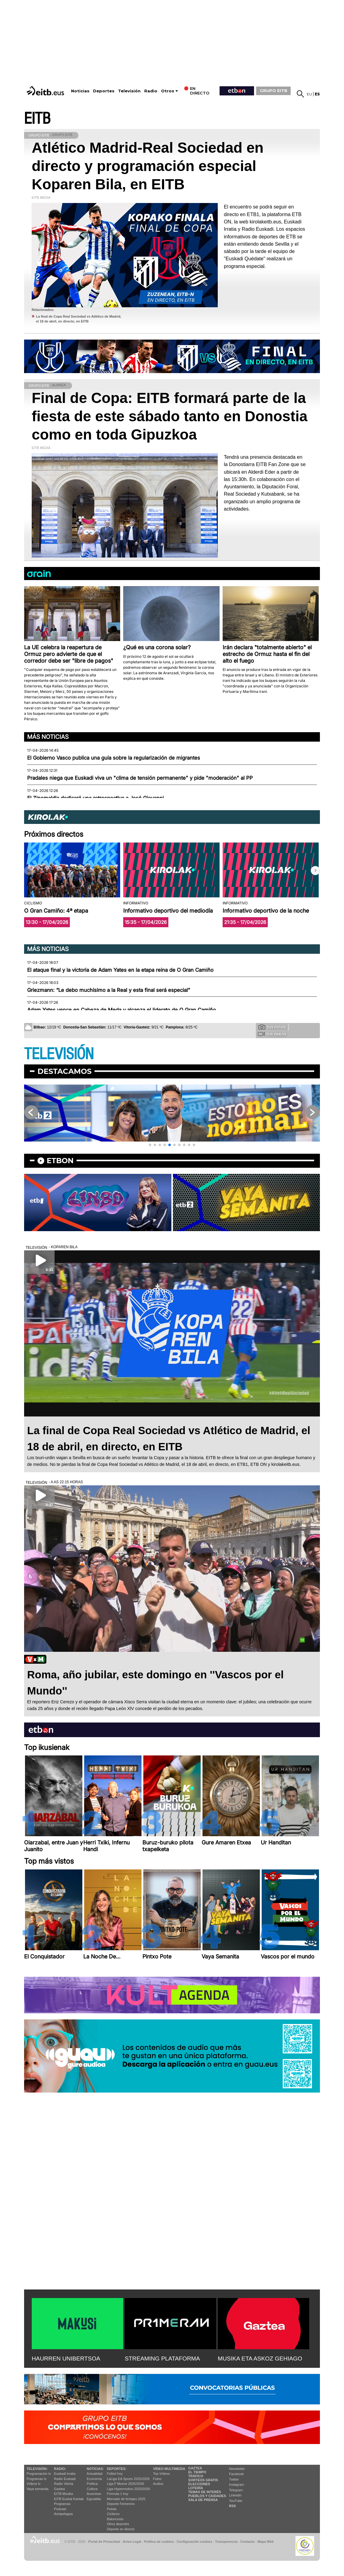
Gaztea (59, 2489)
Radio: (60, 2469)
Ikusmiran (94, 2494)
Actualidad (94, 2473)
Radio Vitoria (63, 2483)
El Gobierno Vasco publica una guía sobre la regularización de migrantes (113, 758)
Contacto (247, 2541)
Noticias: (95, 2469)
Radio (150, 91)
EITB (37, 118)
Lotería (195, 2488)
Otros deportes (118, 2524)
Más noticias (48, 736)
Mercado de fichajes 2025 (126, 2499)
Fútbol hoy (115, 2473)
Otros (167, 91)
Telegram (236, 2490)
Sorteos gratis (203, 2480)
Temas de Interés (204, 2492)
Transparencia (226, 2541)
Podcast (60, 2509)
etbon (60, 1160)
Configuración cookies (194, 2541)
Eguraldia (94, 2499)
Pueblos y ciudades (207, 2496)
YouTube (235, 2501)
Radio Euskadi (65, 2479)
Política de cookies (159, 2541)
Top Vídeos (161, 2473)
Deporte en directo (121, 2529)
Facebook (236, 2474)
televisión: (37, 2469)
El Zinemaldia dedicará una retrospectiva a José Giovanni (95, 798)
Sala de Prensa (203, 2500)
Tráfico (195, 2476)
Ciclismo (113, 2514)
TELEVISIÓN (59, 1054)
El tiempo (197, 2472)
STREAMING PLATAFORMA (162, 2358)
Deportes (103, 91)
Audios (158, 2483)
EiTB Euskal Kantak (69, 2499)
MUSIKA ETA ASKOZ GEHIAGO (260, 2358)
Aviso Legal (132, 2541)
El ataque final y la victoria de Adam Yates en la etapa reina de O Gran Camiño (120, 970)
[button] (315, 870)
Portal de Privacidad (104, 2541)
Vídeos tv (34, 2483)
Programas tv (36, 2479)
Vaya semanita (37, 2489)
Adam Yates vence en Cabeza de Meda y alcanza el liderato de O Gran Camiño (121, 1010)
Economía (94, 2479)
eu (309, 94)
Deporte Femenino (121, 2504)
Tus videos (272, 1034)
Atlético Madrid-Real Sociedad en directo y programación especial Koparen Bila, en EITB (147, 166)
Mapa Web (265, 2541)
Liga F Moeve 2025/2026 (125, 2483)
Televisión (129, 91)
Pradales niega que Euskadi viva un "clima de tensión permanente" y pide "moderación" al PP (140, 778)
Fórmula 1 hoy (117, 2494)
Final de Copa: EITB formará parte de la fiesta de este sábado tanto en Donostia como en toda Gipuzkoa (169, 416)
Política (92, 2483)
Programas (62, 2504)
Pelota (111, 2509)
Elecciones (199, 2484)
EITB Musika (63, 2494)
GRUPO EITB (273, 90)
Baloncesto (115, 2519)
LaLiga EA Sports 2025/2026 (128, 2479)
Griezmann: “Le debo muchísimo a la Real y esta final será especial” (108, 990)
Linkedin (235, 2495)
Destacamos (64, 1071)
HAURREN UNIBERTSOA (66, 2358)
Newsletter (237, 2469)
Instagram (236, 2484)
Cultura (92, 2489)
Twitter (234, 2479)
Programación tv (39, 2473)
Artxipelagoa (63, 2514)
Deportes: (117, 2469)
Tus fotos (272, 1027)
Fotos (157, 2479)
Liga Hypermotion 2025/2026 (128, 2489)
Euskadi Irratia (64, 2473)
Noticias (80, 91)
